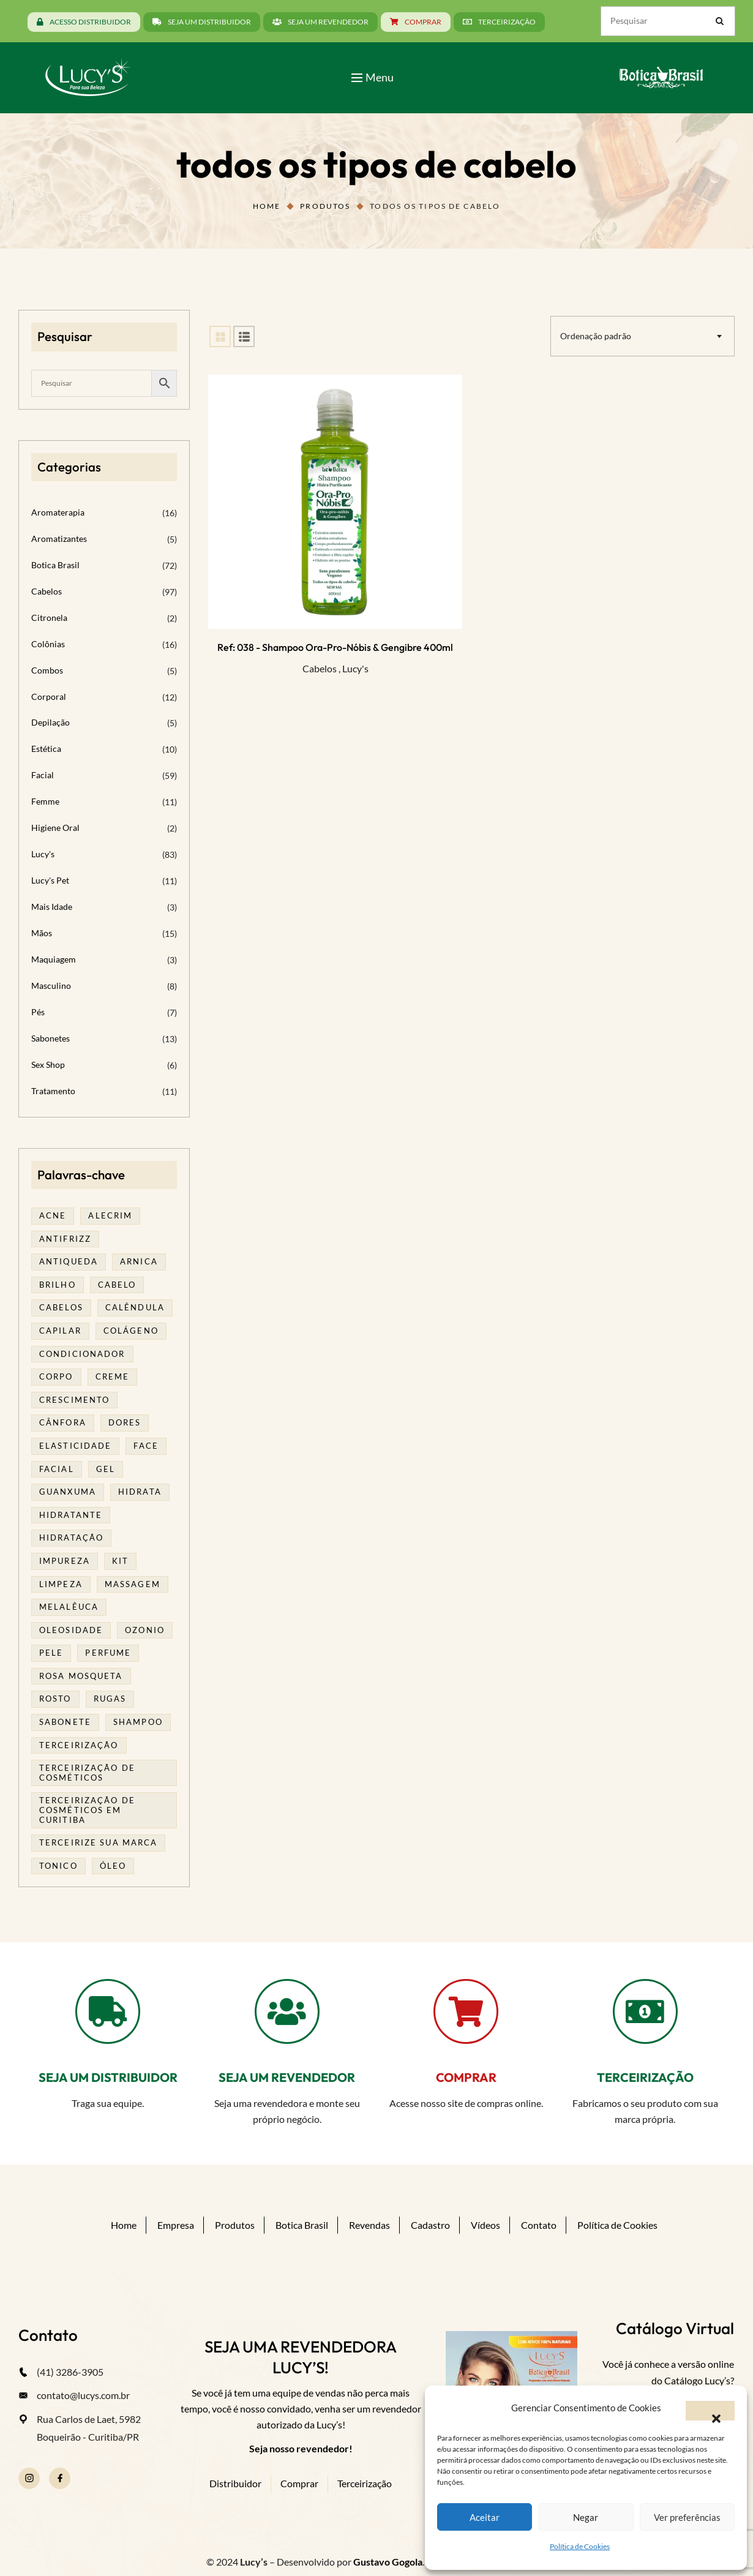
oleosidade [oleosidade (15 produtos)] (71, 1630)
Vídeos (485, 2225)
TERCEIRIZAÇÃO (645, 2077)
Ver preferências (687, 2517)
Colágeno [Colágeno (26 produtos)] (131, 1330)
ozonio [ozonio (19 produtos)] (145, 1630)
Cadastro (430, 2225)
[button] (710, 2410)
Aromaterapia (57, 512)
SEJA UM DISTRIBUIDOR (108, 2077)
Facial (42, 775)
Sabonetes (50, 1038)
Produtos (325, 206)
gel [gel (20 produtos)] (105, 1469)
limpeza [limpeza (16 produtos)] (61, 1584)
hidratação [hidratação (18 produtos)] (71, 1537)
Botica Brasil (55, 565)
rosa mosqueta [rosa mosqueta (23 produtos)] (81, 1676)
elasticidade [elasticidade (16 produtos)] (75, 1446)
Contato (538, 2225)
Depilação (50, 722)
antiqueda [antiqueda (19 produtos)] (68, 1261)
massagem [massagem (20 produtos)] (132, 1584)
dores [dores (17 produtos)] (124, 1422)
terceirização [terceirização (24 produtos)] (79, 1745)
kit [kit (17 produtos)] (120, 1561)
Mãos (41, 933)
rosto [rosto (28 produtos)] (55, 1698)
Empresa (175, 2225)
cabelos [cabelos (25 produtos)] (61, 1307)
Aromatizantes (59, 538)
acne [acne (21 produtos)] (52, 1215)
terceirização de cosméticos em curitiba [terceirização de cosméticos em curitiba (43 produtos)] (87, 1809)
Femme (45, 801)
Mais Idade (51, 906)
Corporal (48, 696)
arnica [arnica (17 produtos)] (139, 1261)
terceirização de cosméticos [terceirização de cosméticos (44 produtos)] (87, 1772)
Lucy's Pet (50, 880)
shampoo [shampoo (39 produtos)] (138, 1722)
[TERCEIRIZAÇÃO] (645, 2011)
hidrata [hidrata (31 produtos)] (140, 1491)
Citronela (49, 617)
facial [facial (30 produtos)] (56, 1469)
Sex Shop (48, 1064)
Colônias (48, 644)
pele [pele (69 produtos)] (51, 1653)
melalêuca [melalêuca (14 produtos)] (69, 1607)
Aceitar (485, 2517)
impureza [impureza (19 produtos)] (64, 1561)
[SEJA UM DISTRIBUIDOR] (107, 2011)
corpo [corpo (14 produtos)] (56, 1376)
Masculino (51, 985)
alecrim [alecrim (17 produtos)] (110, 1215)
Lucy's (355, 668)
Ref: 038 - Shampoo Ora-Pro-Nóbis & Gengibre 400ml (335, 647)
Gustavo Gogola (387, 2561)
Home (266, 206)
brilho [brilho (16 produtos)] (57, 1285)
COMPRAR (466, 2077)
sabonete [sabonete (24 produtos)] (65, 1722)
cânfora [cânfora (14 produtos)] (62, 1422)
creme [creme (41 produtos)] (113, 1376)
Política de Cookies (580, 2546)
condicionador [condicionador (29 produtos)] (82, 1354)
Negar (585, 2517)
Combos (47, 670)
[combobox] (642, 336)
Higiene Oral (55, 827)
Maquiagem (53, 959)
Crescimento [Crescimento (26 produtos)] (74, 1400)
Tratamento (53, 1091)
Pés (38, 1012)
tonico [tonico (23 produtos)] (58, 1866)
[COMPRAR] (465, 2011)
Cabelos (319, 668)
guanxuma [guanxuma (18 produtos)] (67, 1491)
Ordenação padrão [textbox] (595, 336)
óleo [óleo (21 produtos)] (113, 1866)
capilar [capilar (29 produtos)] (60, 1330)
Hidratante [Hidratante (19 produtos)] (70, 1515)
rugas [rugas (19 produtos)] (110, 1698)
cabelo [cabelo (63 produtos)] (117, 1285)
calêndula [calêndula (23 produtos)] (135, 1307)
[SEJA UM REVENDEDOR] (287, 2011)
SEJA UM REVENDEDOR (287, 2077)
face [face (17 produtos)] (145, 1446)
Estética (46, 748)
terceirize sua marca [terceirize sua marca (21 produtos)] (98, 1842)
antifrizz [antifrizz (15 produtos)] (65, 1239)
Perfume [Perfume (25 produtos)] (108, 1653)
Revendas (369, 2225)
